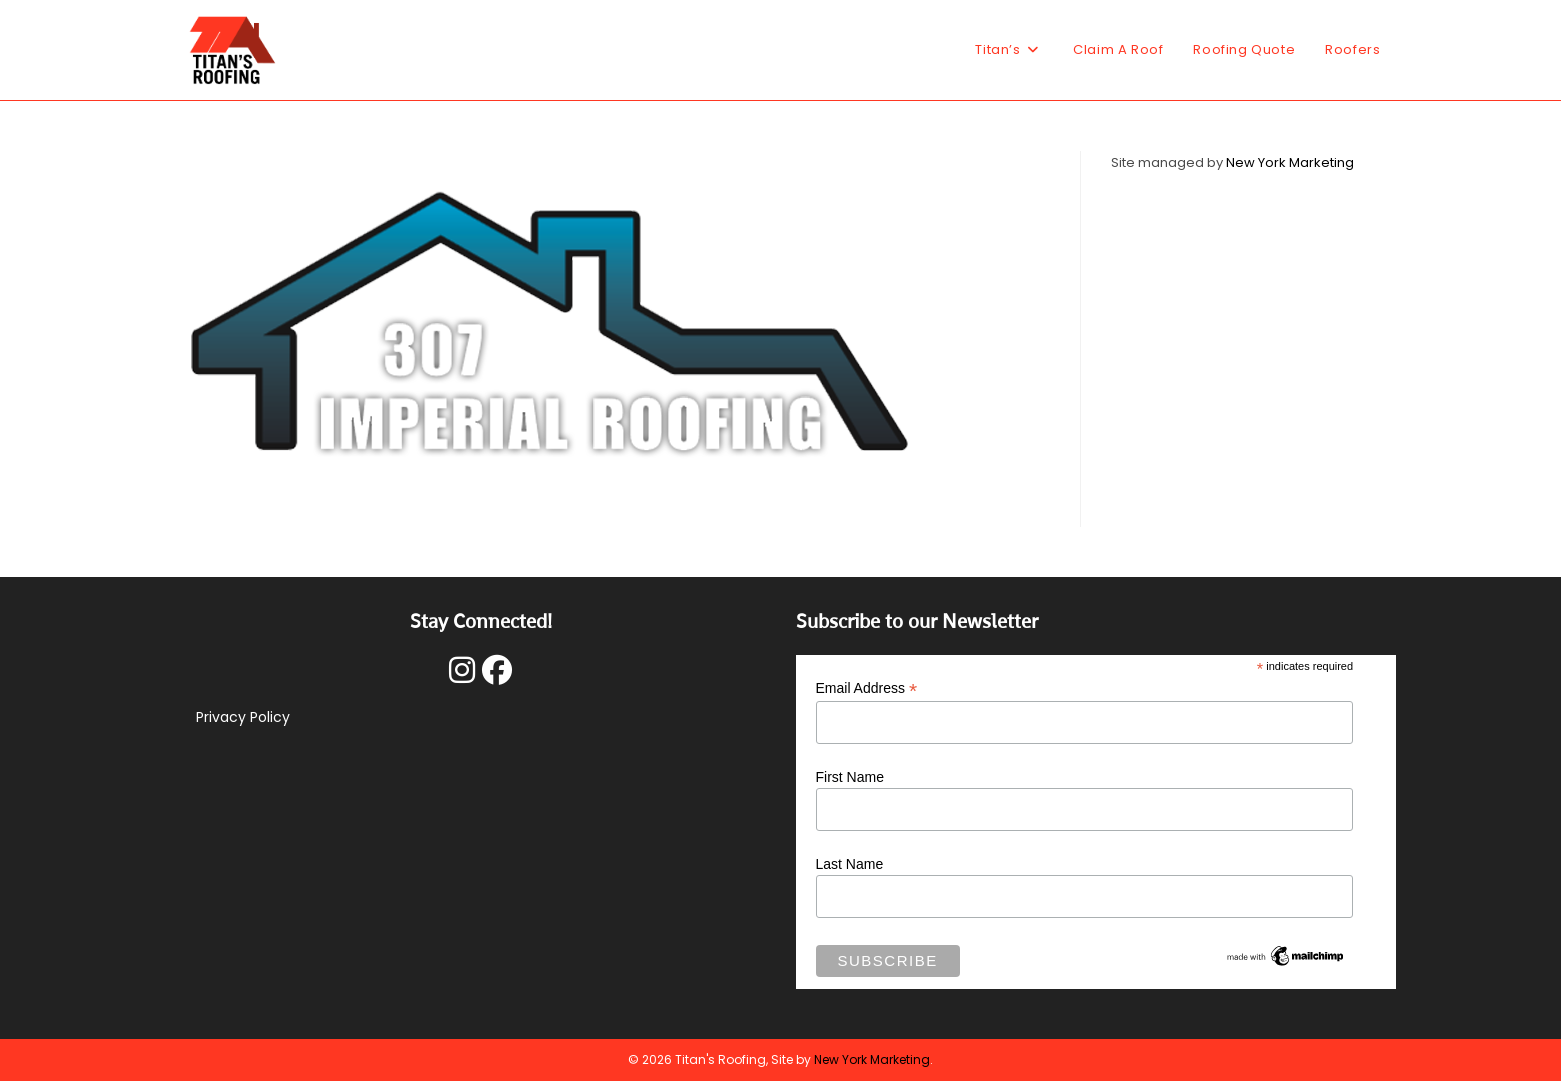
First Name (850, 777)
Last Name (850, 864)
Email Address (867, 688)
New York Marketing (1290, 162)
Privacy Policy (243, 717)
